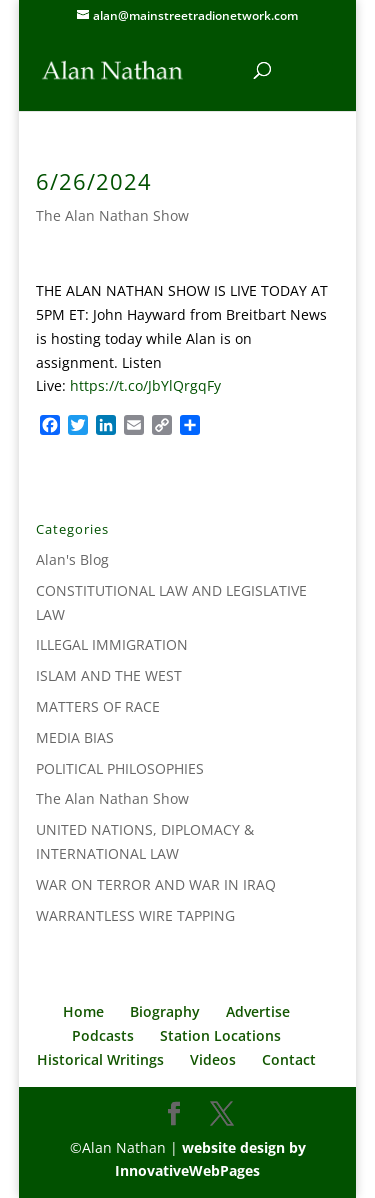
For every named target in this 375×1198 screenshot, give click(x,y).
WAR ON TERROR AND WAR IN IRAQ (156, 884)
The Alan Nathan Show (112, 215)
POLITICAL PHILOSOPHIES (120, 768)
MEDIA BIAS (75, 737)
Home (83, 1011)
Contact (289, 1059)
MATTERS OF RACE (98, 706)
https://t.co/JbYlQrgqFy (145, 385)
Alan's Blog (72, 559)
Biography (165, 1011)
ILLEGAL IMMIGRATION (112, 644)
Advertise (258, 1011)
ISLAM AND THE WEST (109, 675)
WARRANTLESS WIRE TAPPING (135, 915)
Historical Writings (100, 1059)
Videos (213, 1059)
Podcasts (103, 1035)
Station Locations (220, 1035)
